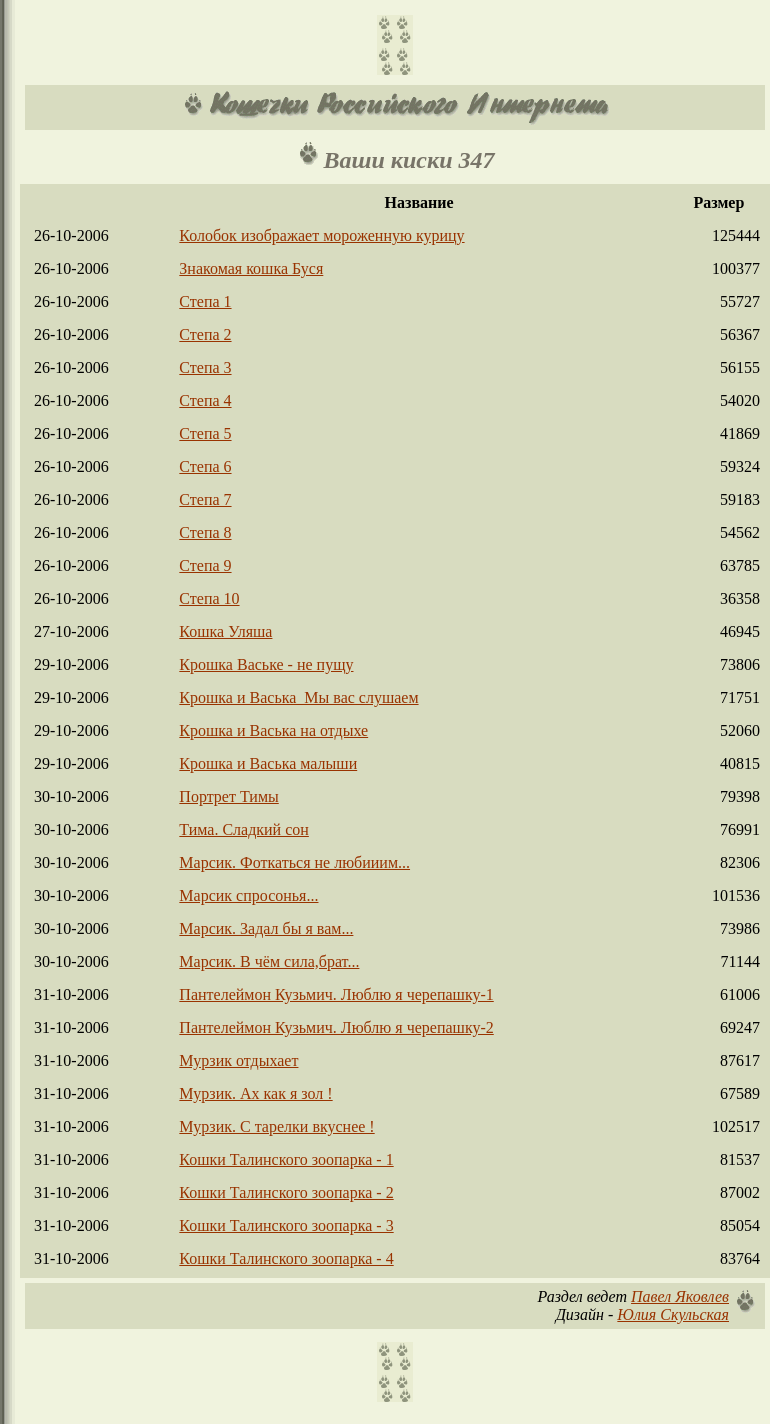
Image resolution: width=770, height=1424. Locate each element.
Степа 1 (205, 301)
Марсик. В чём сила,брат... (269, 961)
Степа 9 (205, 565)
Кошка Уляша (225, 631)
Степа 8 (205, 532)
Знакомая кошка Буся (251, 268)
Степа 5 (205, 433)
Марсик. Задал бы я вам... (266, 928)
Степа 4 (205, 400)
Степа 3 (205, 367)
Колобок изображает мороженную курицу (321, 235)
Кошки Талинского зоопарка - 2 (286, 1192)
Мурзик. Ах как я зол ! (255, 1093)
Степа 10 (209, 598)
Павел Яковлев (680, 1296)
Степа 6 (205, 466)
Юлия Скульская (673, 1314)
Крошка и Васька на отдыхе (273, 730)
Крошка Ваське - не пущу (266, 664)
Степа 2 (205, 334)
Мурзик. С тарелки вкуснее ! (276, 1126)
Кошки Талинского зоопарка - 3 (286, 1225)
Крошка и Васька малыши (268, 763)
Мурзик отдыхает (238, 1060)
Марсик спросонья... (248, 895)
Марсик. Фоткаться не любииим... (294, 862)
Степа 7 (205, 499)
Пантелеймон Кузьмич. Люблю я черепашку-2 (336, 1027)
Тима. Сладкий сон (244, 829)
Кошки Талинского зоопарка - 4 (286, 1258)
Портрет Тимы (228, 796)
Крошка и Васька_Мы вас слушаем (298, 697)
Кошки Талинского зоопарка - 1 (286, 1159)
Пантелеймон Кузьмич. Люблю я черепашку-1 (336, 994)
